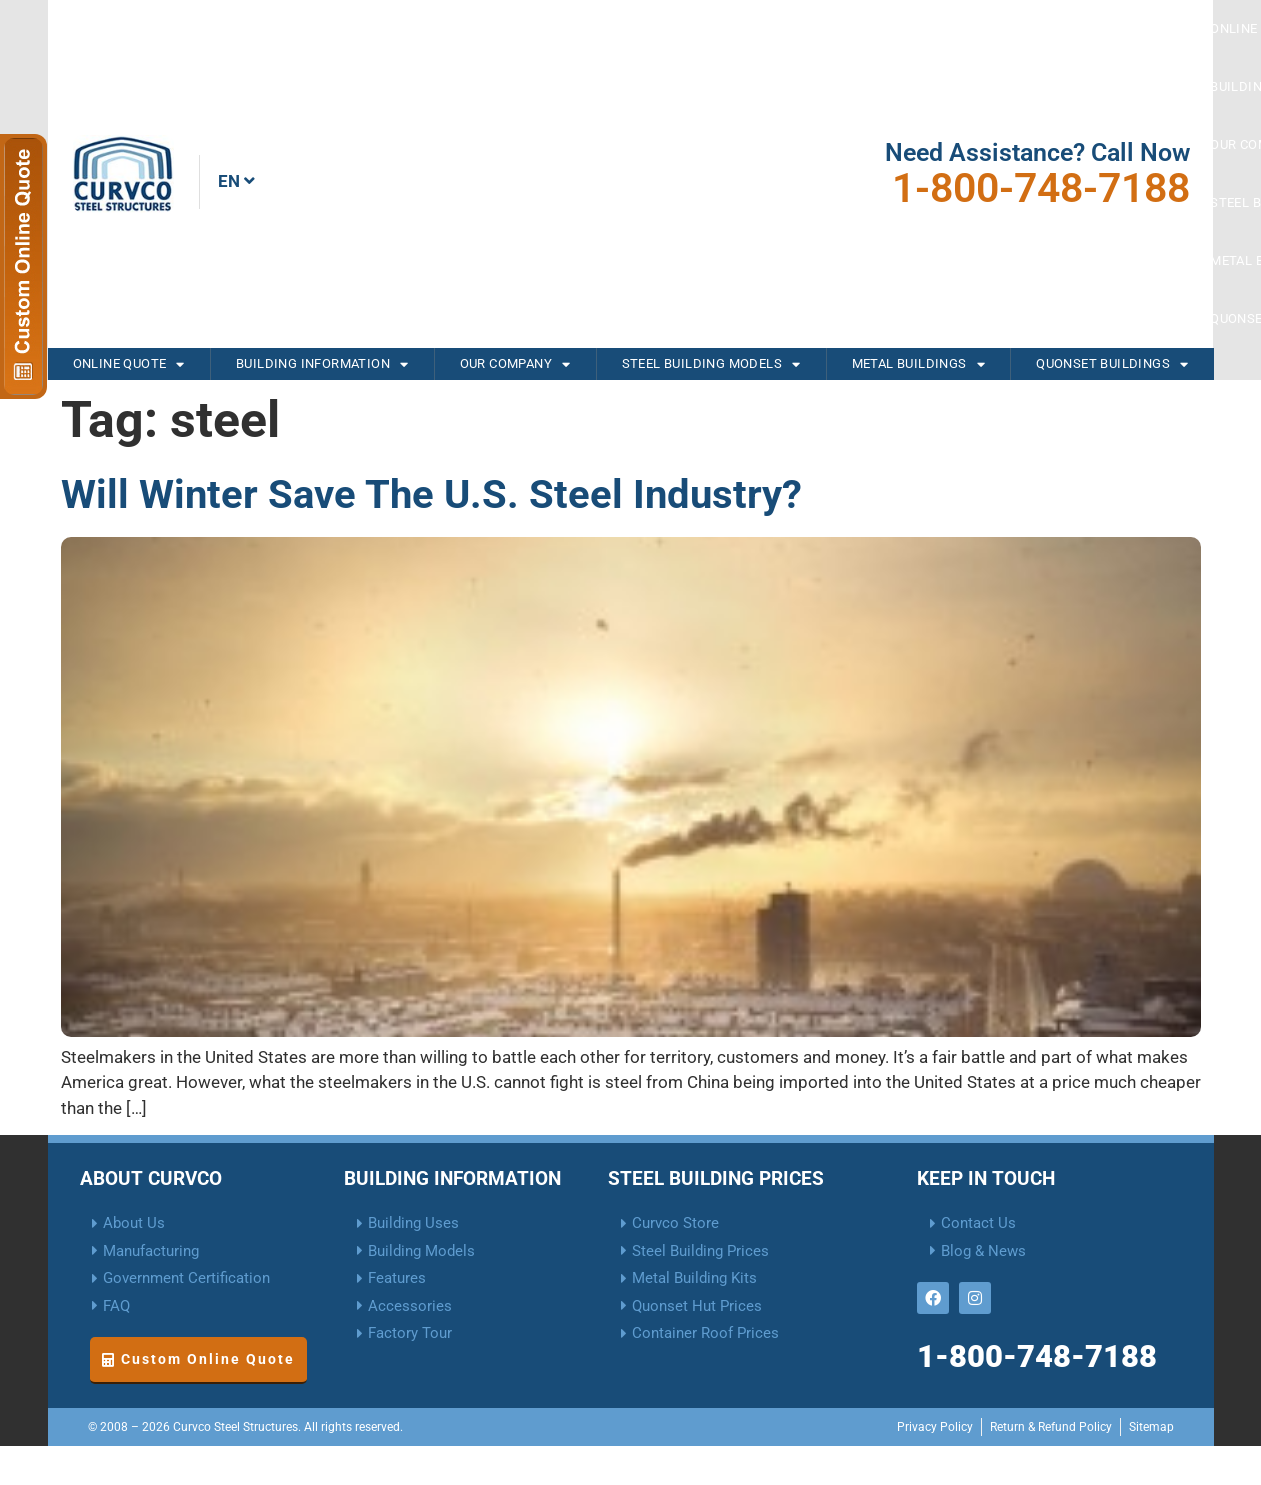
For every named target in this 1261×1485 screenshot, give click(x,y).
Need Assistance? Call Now (1037, 152)
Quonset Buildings (1112, 364)
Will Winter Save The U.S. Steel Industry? (431, 494)
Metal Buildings (918, 364)
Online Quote (129, 364)
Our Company (515, 364)
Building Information (322, 364)
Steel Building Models (711, 364)
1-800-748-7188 (1041, 188)
